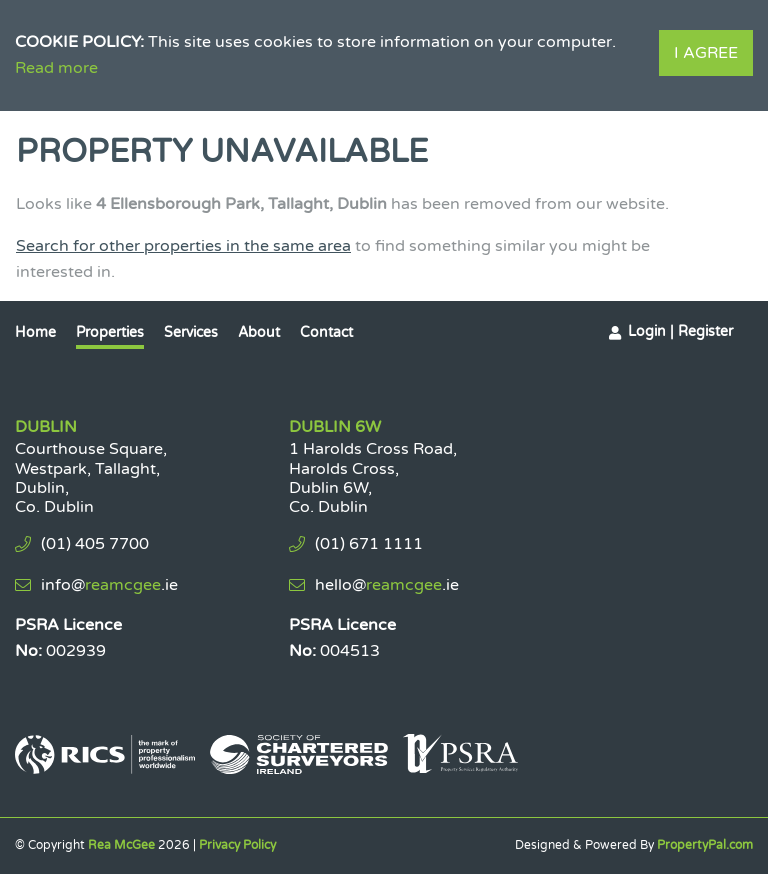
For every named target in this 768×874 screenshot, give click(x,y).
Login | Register (680, 331)
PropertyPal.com (705, 845)
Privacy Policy (237, 845)
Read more (56, 68)
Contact (326, 332)
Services (191, 332)
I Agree (706, 53)
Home (35, 332)
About (259, 332)
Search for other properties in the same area (183, 246)
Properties (110, 332)
